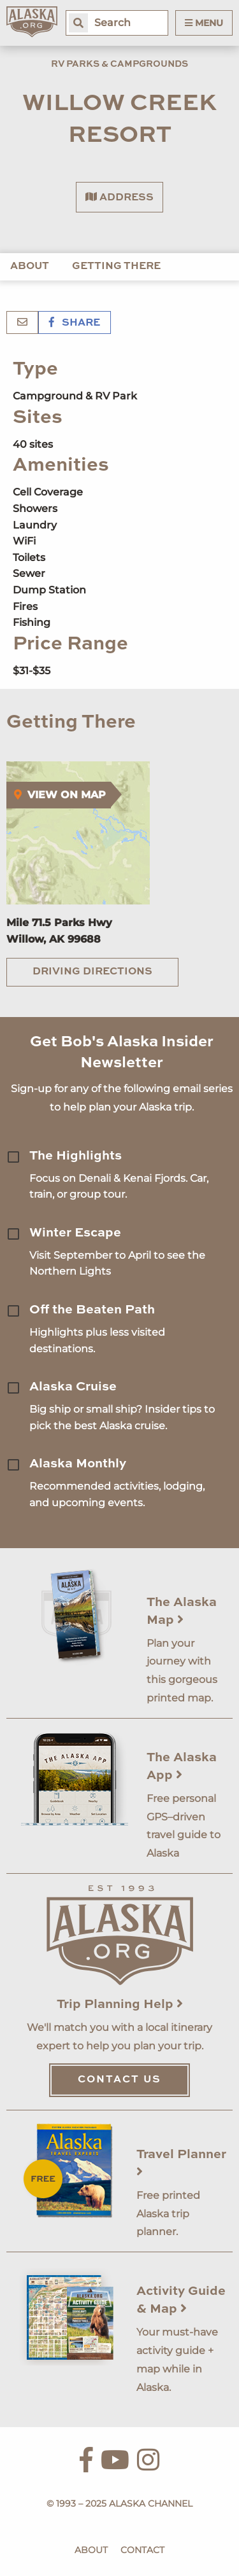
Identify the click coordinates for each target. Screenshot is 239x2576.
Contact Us (119, 2080)
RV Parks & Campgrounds (119, 64)
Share (74, 323)
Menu (204, 23)
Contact (142, 2550)
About (29, 266)
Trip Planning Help (120, 2004)
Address (119, 197)
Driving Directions (92, 972)
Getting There (116, 266)
